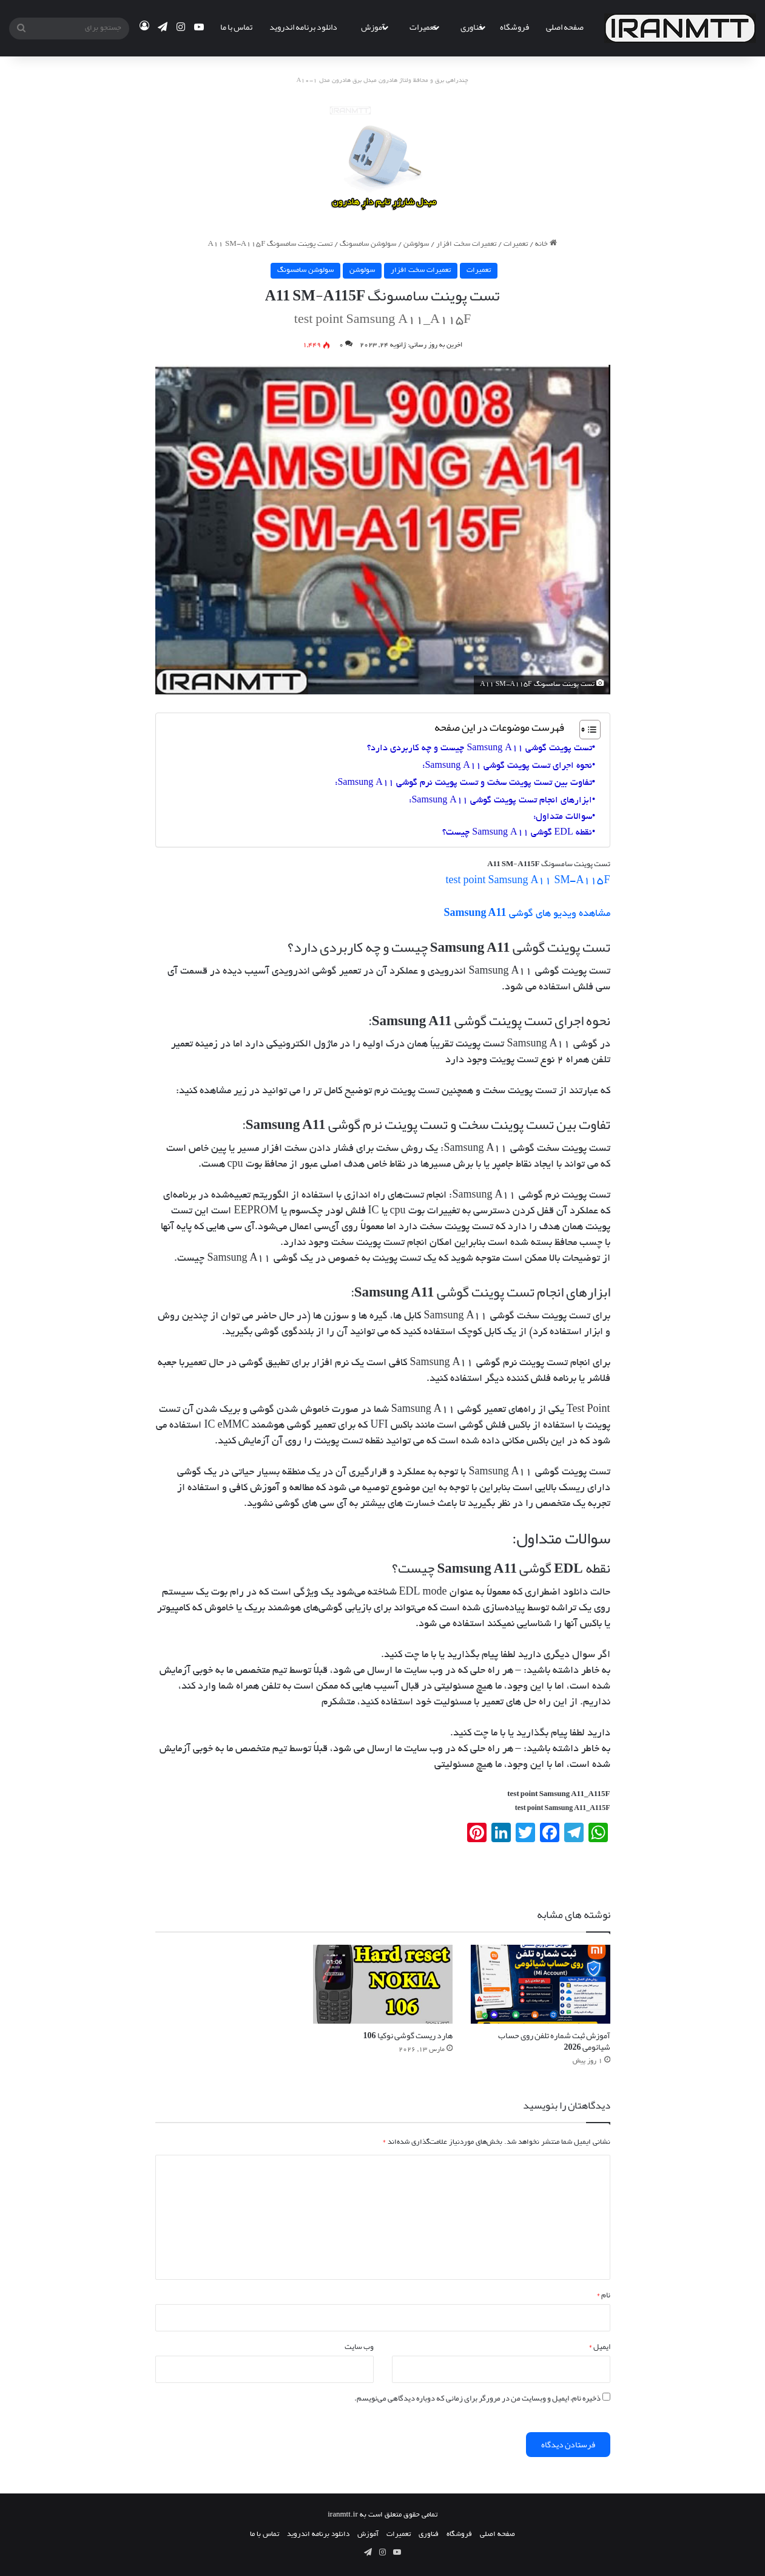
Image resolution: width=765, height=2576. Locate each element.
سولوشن (416, 244)
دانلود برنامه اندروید (303, 26)
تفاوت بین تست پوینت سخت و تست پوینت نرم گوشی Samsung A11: (463, 783)
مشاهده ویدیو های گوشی (526, 914)
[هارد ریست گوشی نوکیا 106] (383, 1984)
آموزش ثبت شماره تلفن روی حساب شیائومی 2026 (554, 2041)
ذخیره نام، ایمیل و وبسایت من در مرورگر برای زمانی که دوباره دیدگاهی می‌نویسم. (477, 2398)
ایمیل (599, 2346)
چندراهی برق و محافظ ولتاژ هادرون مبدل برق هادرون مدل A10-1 (383, 81)
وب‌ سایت (359, 2346)
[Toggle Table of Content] (584, 729)
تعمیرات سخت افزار (466, 244)
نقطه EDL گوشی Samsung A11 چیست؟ (516, 833)
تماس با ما (236, 26)
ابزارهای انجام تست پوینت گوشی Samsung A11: (500, 800)
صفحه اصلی (565, 26)
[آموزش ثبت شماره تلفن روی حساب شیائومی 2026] (540, 1984)
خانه (546, 244)
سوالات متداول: (562, 817)
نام (603, 2295)
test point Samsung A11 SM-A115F (527, 881)
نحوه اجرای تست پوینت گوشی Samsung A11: (506, 766)
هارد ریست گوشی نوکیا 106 (408, 2035)
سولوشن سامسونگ (368, 244)
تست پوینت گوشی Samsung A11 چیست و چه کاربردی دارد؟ (479, 748)
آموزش (373, 26)
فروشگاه (514, 26)
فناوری (471, 26)
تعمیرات (422, 26)
